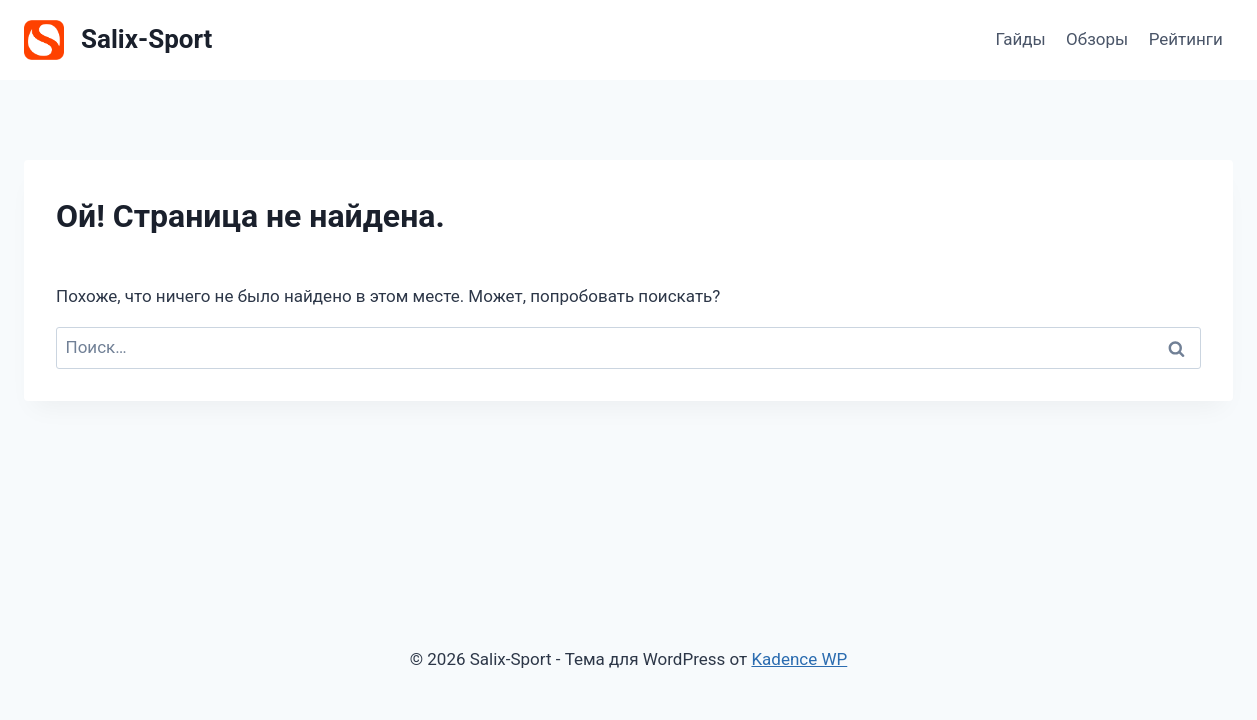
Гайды (1020, 39)
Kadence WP (799, 659)
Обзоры (1097, 39)
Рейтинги (1186, 39)
